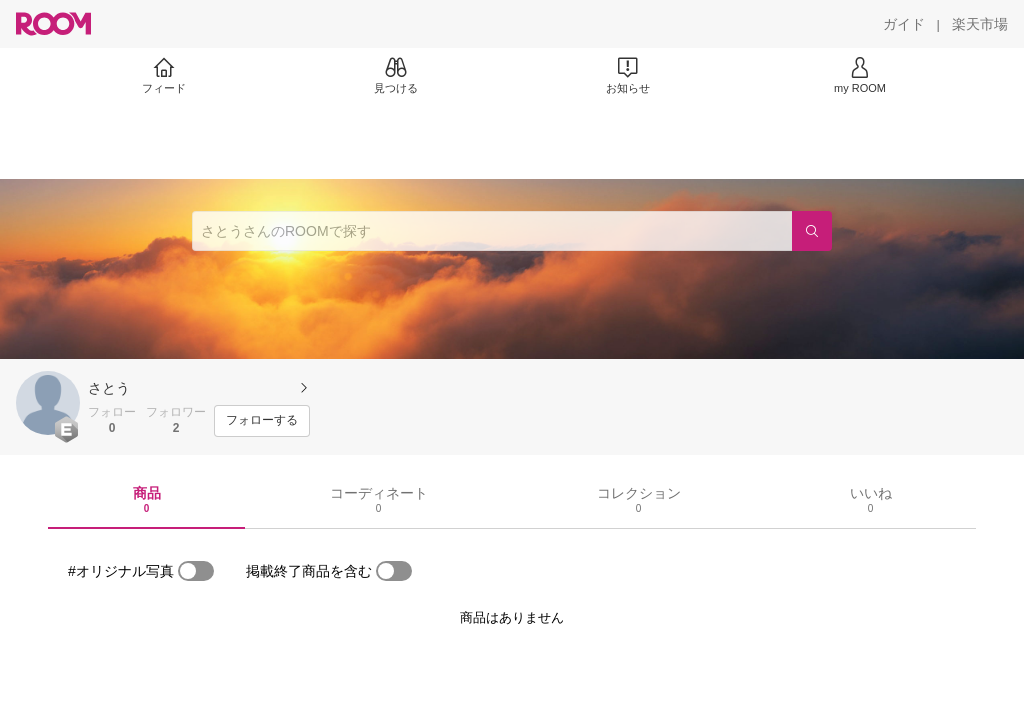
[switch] (196, 571)
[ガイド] (904, 24)
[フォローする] (262, 421)
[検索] (812, 231)
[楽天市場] (980, 24)
